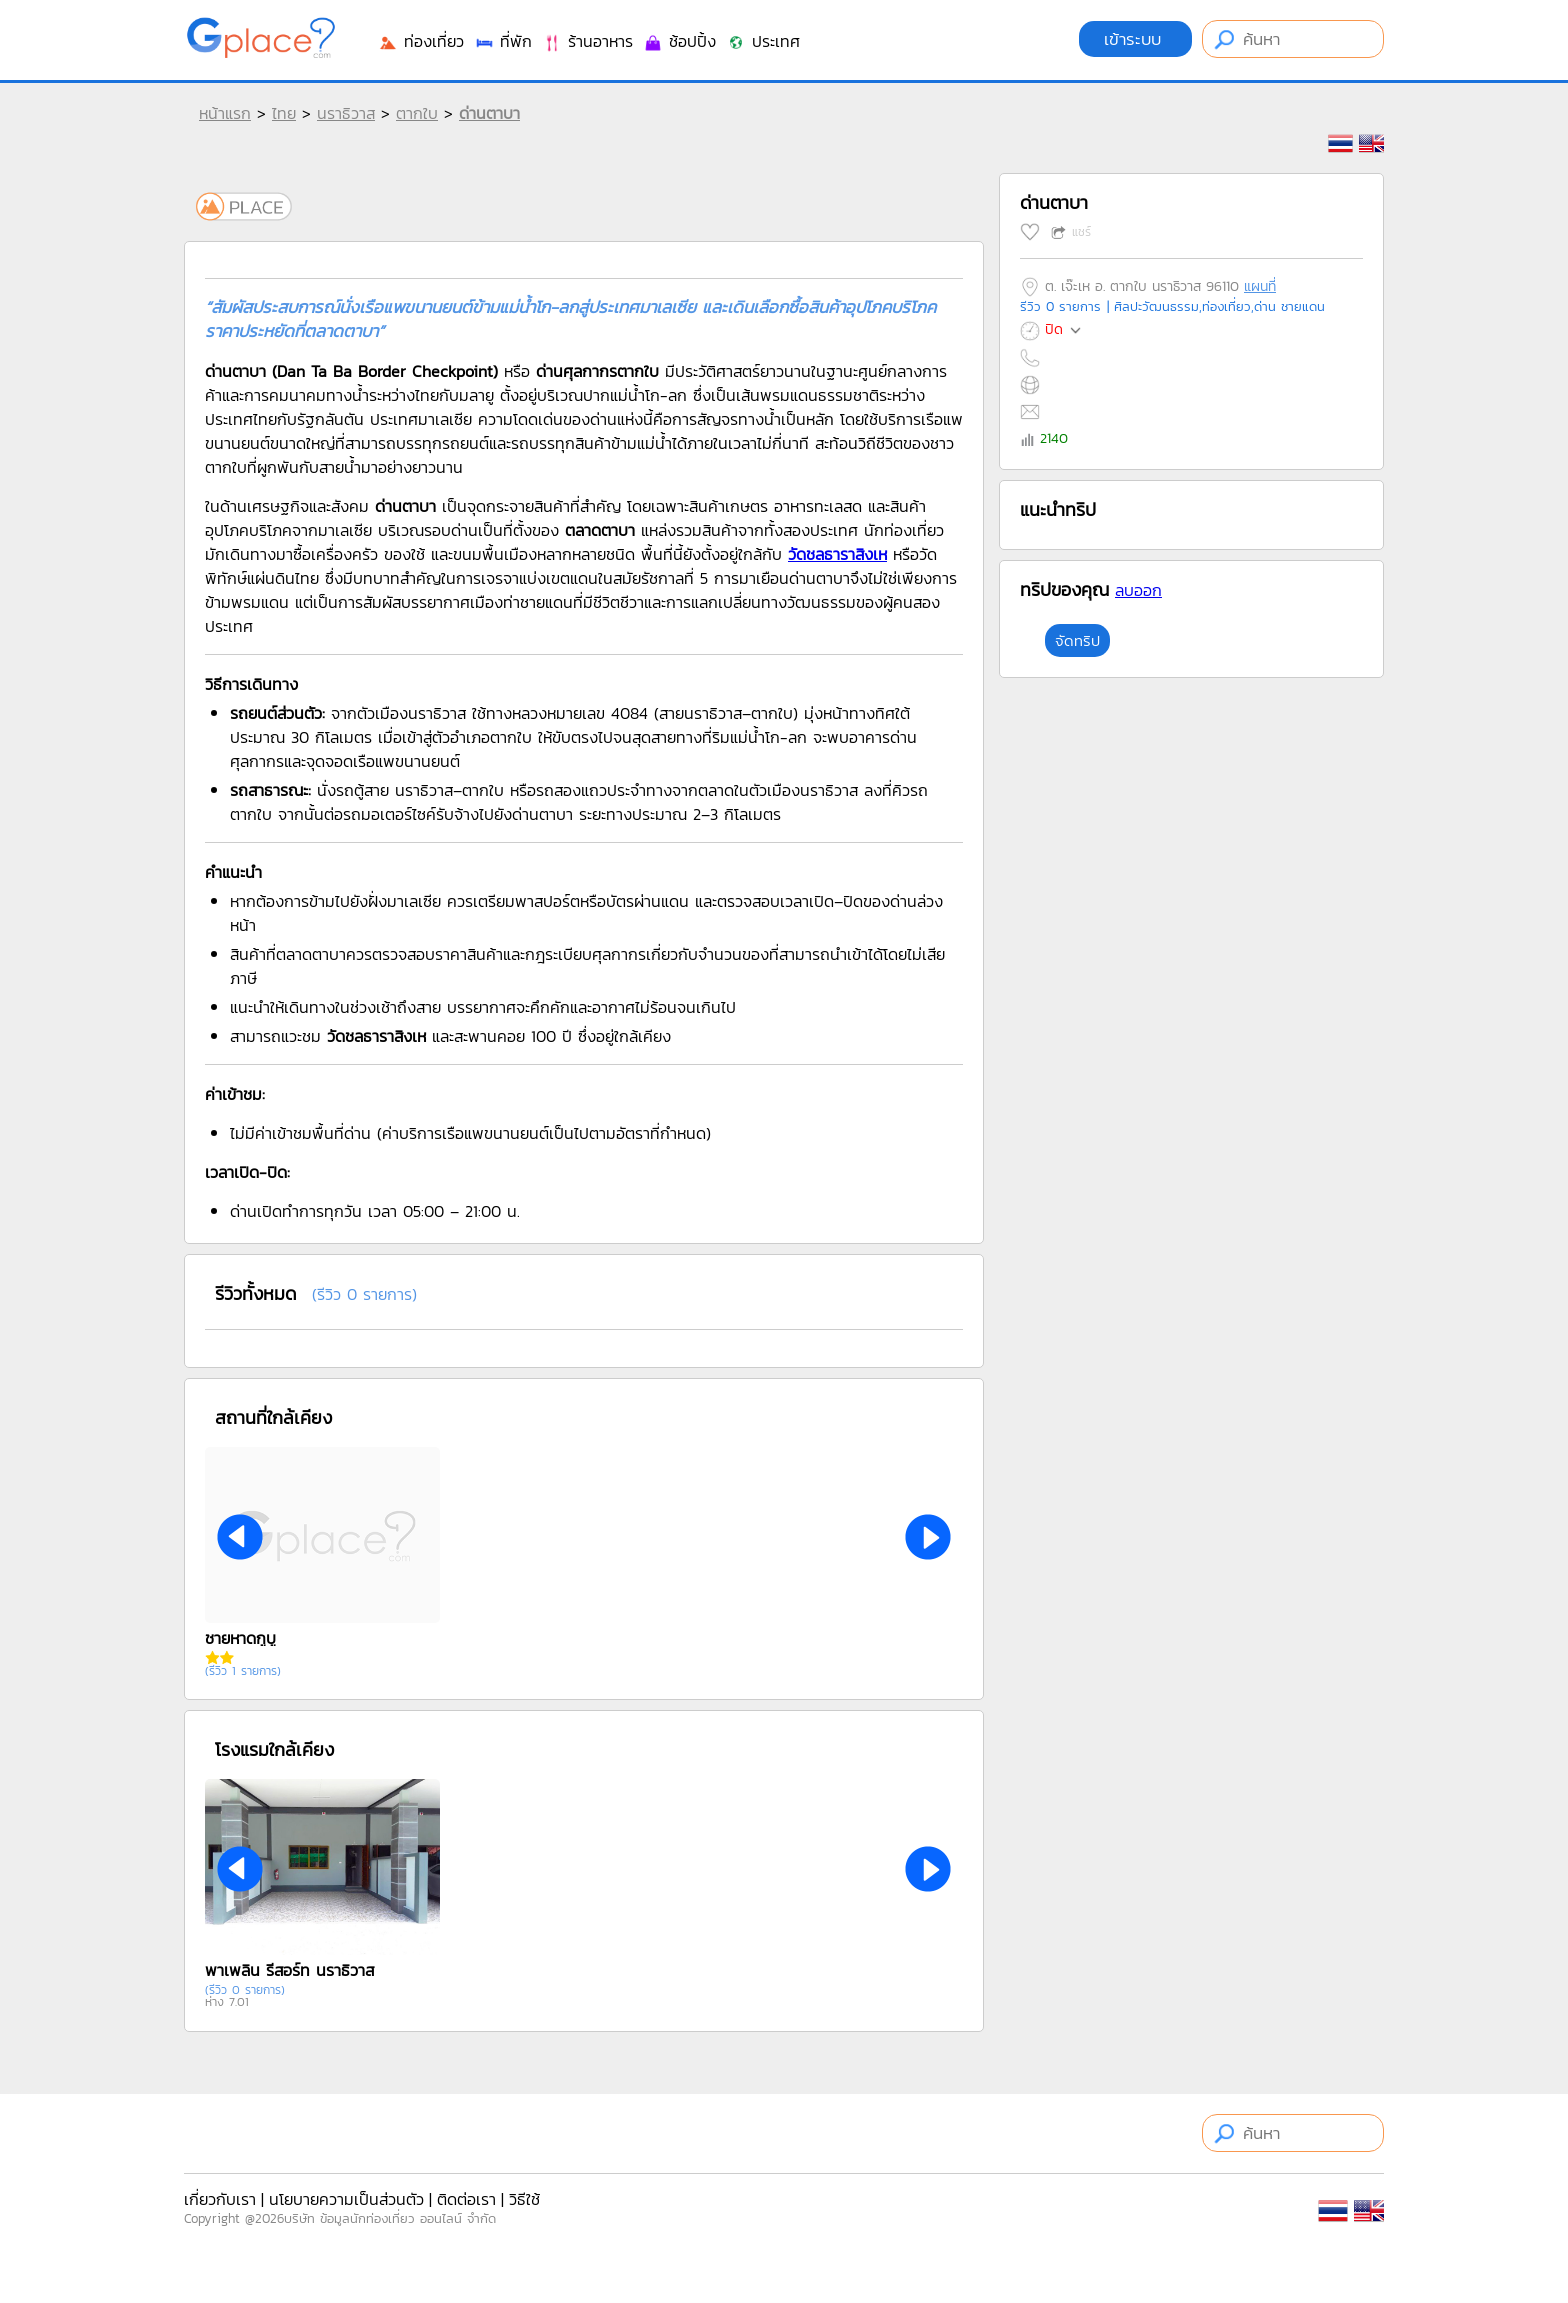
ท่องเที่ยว (421, 41)
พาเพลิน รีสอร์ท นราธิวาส (289, 1970)
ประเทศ (763, 41)
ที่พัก (503, 41)
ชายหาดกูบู (240, 1638)
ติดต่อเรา (466, 2199)
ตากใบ (417, 113)
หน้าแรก (225, 113)
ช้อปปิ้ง (679, 41)
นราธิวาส (346, 113)
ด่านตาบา (489, 113)
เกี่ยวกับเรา (220, 2199)
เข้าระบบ (1135, 39)
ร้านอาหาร (587, 41)
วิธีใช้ (524, 2199)
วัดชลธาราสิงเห (837, 554)
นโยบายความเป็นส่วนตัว (346, 2199)
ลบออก (1138, 590)
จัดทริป (1077, 640)
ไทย (284, 113)
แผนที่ (1260, 286)
